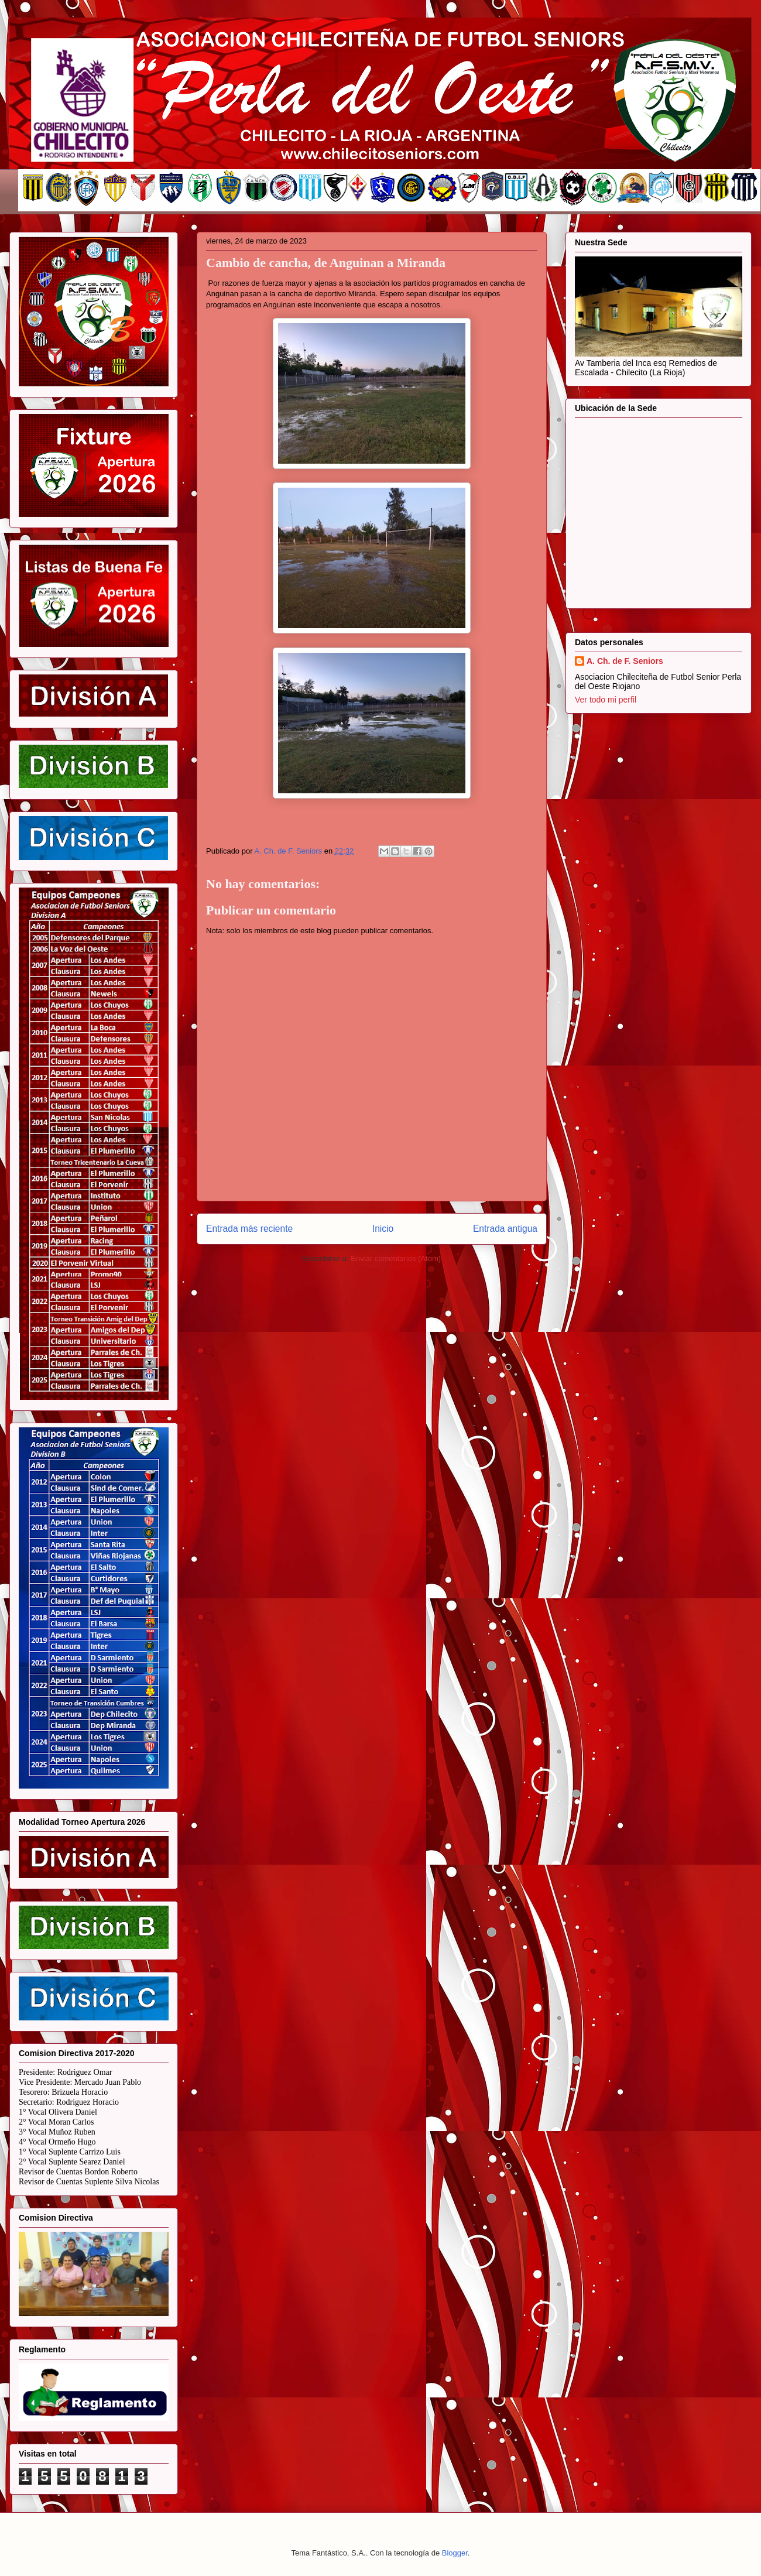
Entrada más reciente (249, 1229)
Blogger (455, 2552)
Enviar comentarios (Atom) (396, 1258)
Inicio (382, 1229)
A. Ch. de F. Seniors (625, 661)
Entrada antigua (505, 1229)
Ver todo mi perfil (605, 699)
